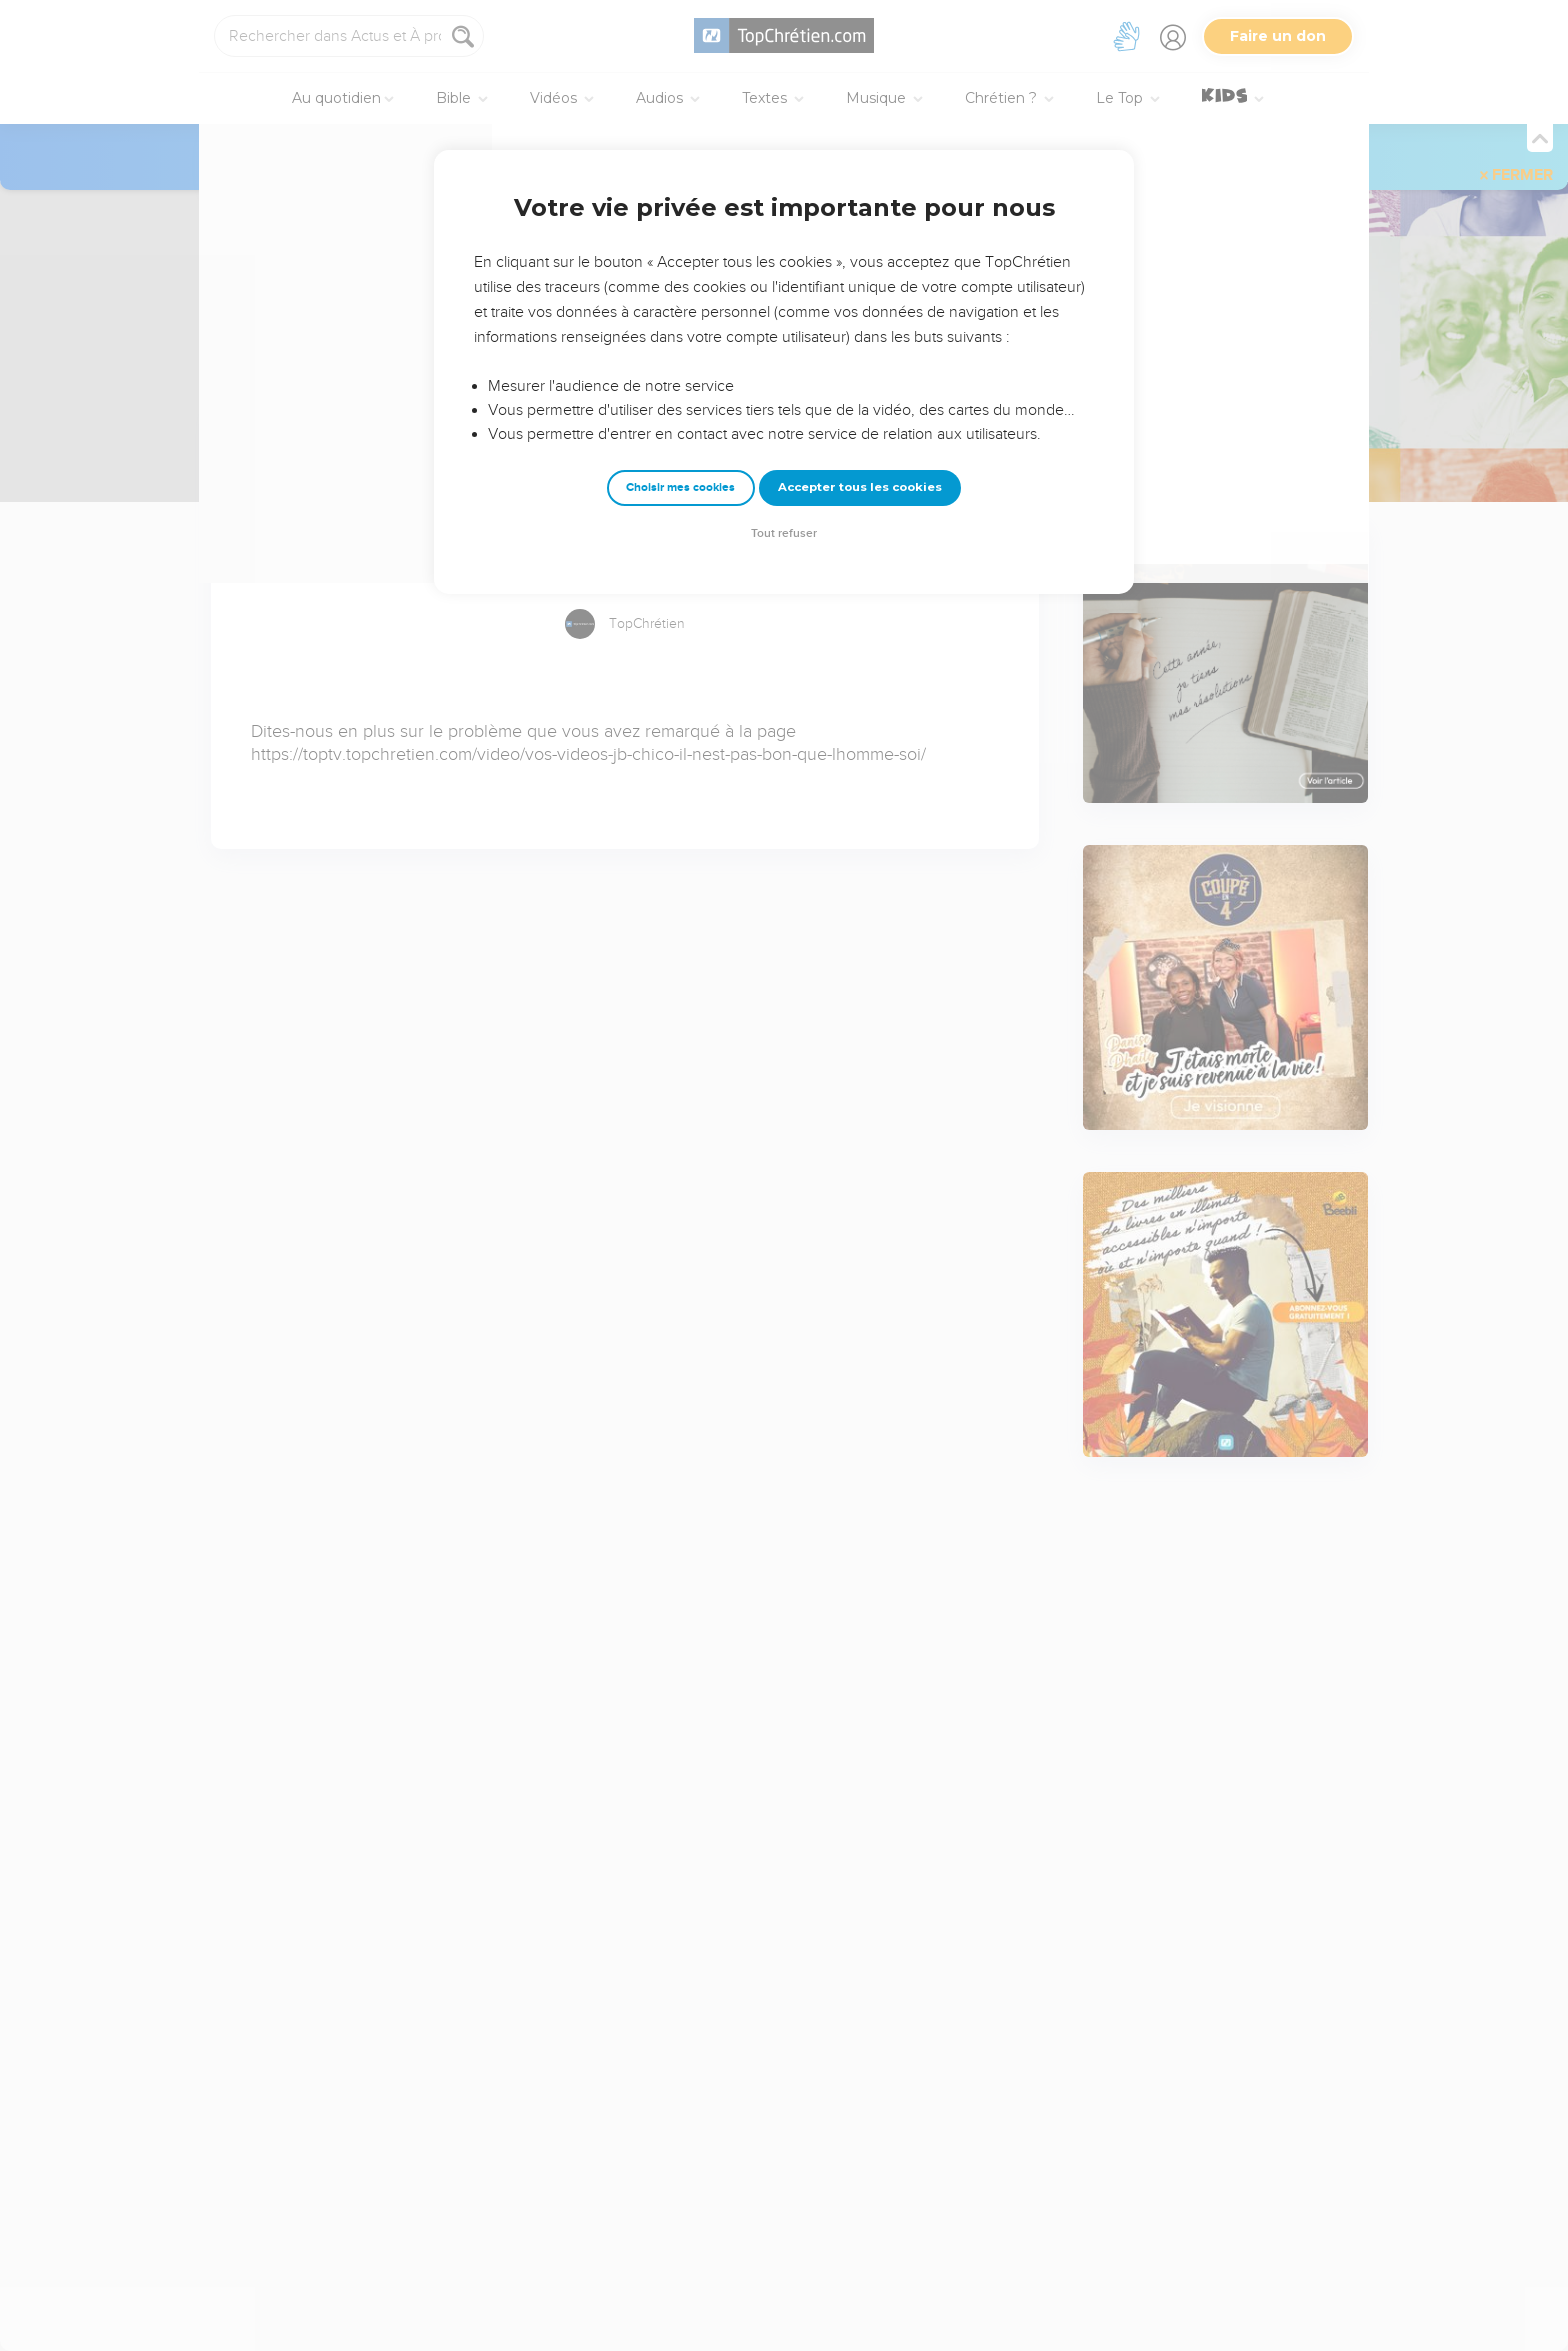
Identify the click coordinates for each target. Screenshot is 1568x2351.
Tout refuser (784, 533)
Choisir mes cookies (680, 487)
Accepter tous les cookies (860, 487)
